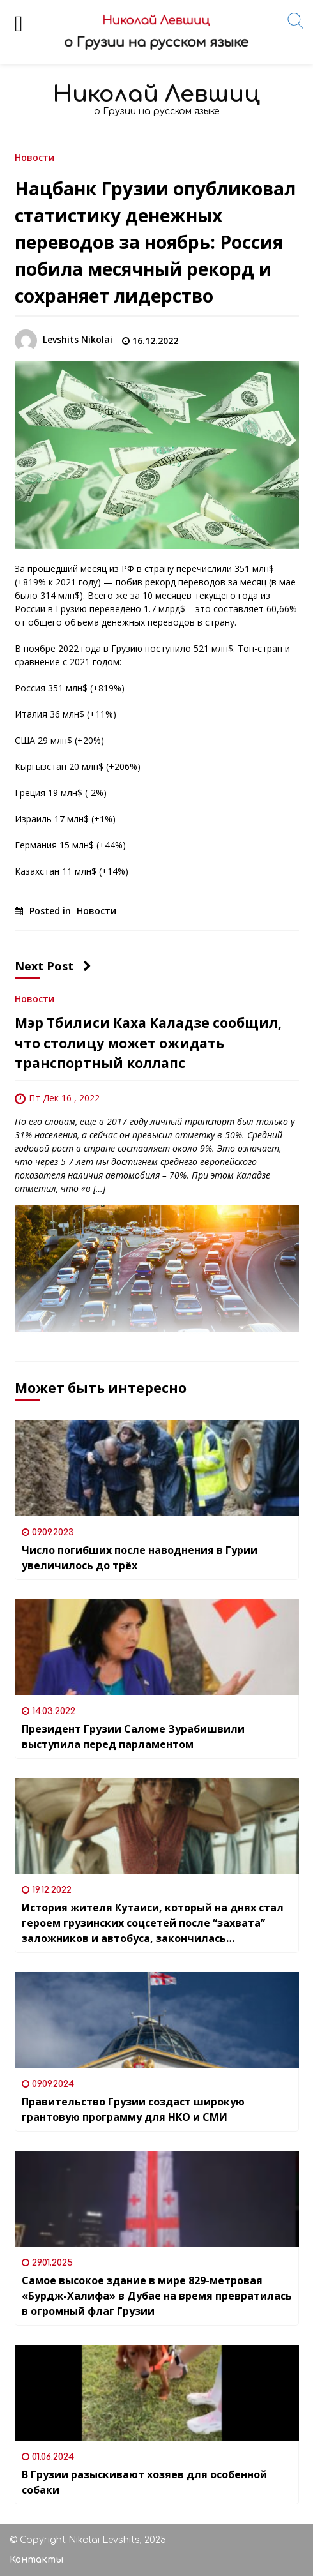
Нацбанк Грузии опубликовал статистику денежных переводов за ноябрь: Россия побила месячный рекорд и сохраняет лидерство (155, 242)
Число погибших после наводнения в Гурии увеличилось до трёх (139, 1557)
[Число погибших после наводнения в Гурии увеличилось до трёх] (157, 1468)
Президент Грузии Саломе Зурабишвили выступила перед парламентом (133, 1736)
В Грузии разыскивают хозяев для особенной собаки (144, 2482)
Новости (34, 156)
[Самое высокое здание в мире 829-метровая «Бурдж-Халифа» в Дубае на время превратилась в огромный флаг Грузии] (157, 2199)
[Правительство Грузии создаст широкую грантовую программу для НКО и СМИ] (157, 2020)
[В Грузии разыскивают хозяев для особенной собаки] (157, 2393)
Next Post (53, 966)
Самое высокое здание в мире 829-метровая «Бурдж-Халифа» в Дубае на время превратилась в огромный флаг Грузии (157, 2295)
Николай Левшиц (156, 94)
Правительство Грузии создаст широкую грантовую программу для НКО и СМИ (133, 2109)
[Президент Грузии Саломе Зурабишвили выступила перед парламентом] (157, 1647)
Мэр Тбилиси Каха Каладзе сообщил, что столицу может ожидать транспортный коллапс (148, 1043)
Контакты (36, 2560)
